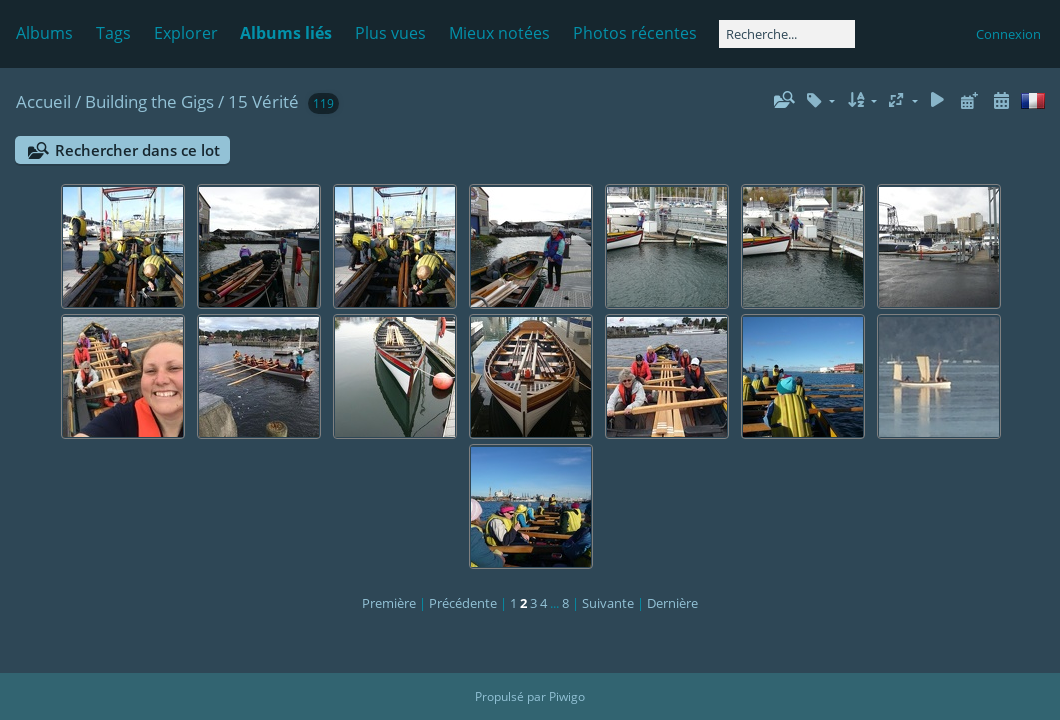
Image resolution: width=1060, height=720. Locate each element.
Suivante (608, 603)
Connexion (1008, 34)
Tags (113, 33)
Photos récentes (635, 33)
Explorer (186, 33)
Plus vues (390, 33)
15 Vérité (263, 101)
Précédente (463, 603)
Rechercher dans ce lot (137, 150)
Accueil (43, 101)
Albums (44, 33)
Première (389, 603)
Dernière (672, 603)
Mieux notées (499, 33)
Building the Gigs (149, 101)
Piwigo (567, 696)
